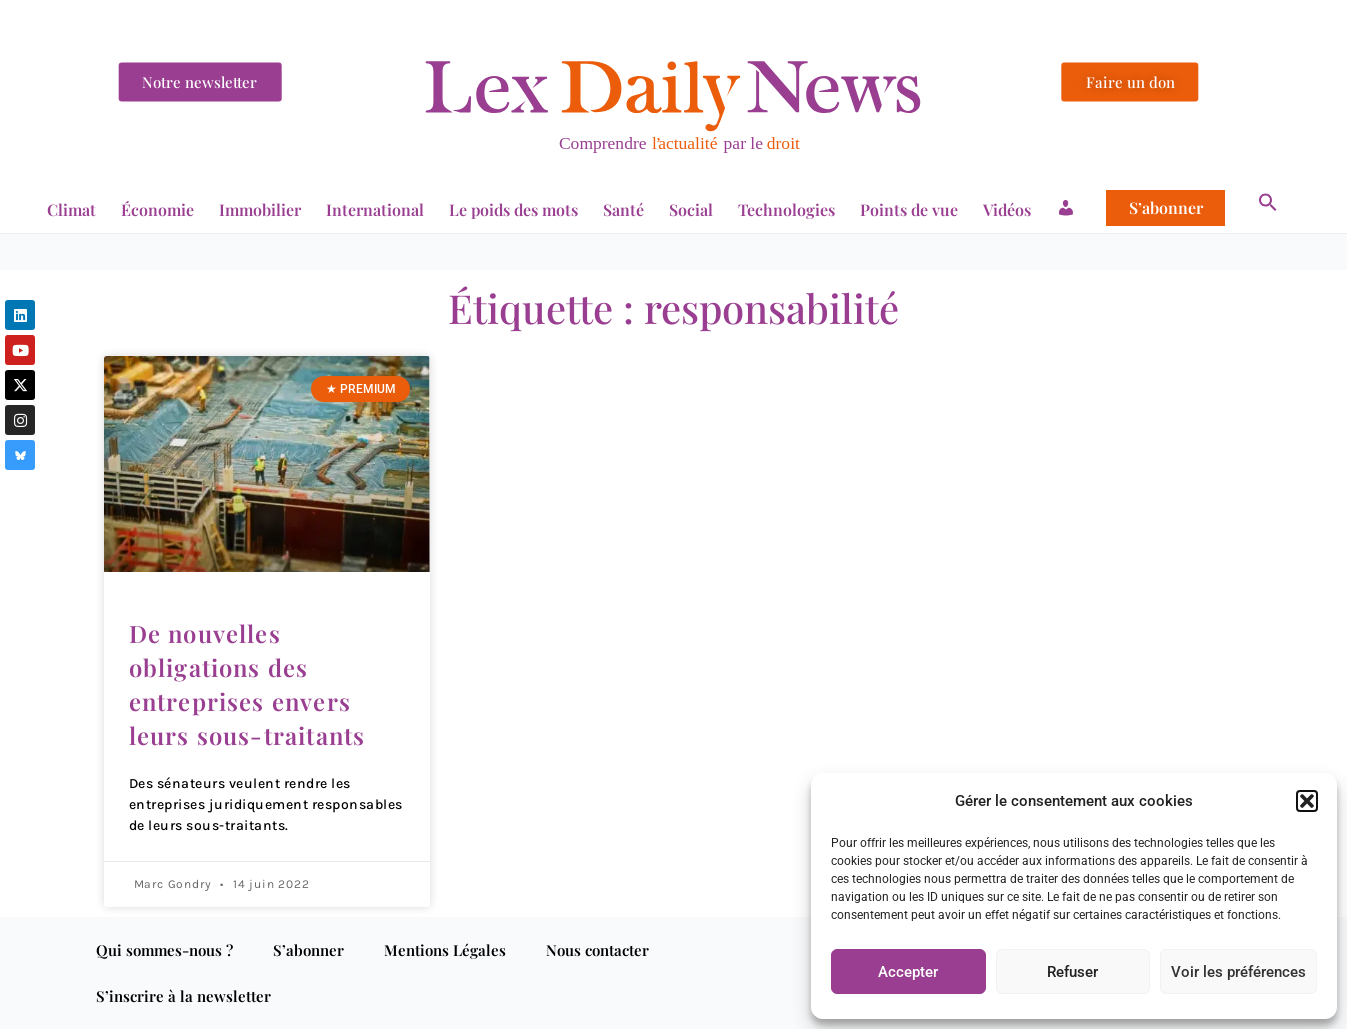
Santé (623, 209)
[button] (1307, 801)
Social (691, 209)
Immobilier (260, 209)
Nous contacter (597, 950)
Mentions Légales (445, 950)
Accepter (908, 972)
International (375, 209)
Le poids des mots (513, 209)
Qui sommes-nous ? (164, 950)
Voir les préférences (1238, 972)
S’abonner (1166, 208)
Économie (157, 209)
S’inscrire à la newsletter (183, 996)
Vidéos (1007, 209)
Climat (71, 209)
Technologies (786, 209)
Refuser (1072, 972)
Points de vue (909, 209)
